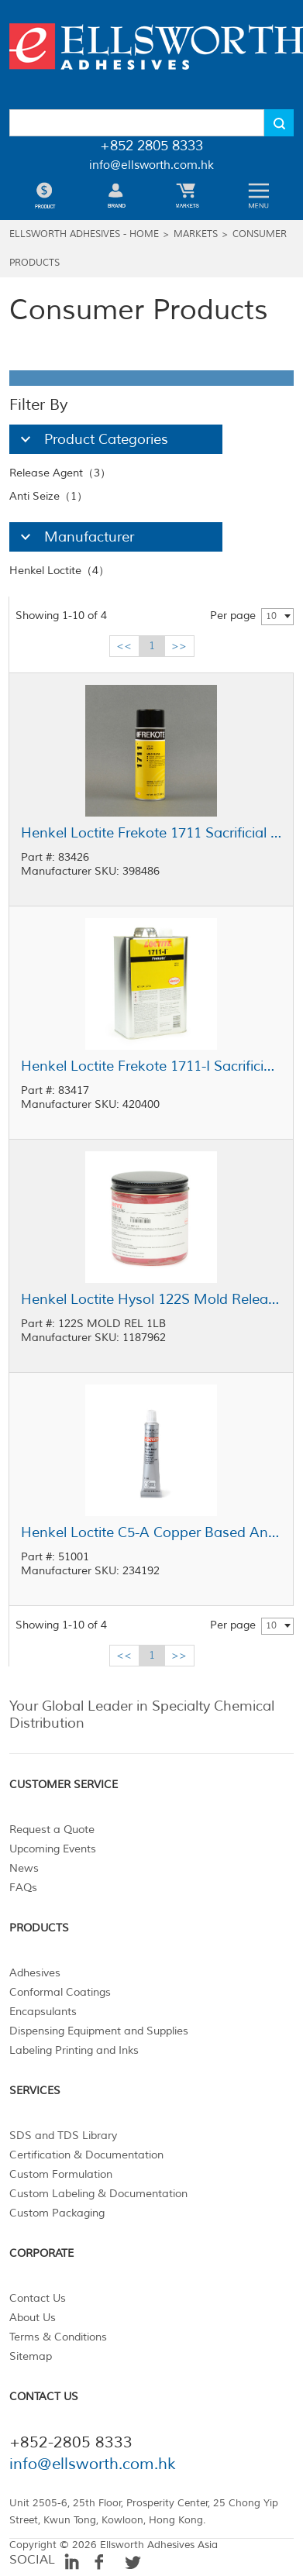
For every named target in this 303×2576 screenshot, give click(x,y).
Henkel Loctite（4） (59, 570)
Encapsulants (43, 2011)
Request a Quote (52, 1829)
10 (271, 616)
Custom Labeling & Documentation (98, 2193)
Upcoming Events (52, 1848)
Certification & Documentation (86, 2155)
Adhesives (34, 1972)
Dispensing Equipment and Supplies (98, 2031)
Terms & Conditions (58, 2337)
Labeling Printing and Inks (74, 2050)
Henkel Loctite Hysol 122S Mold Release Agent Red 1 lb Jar (151, 1299)
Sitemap (30, 2356)
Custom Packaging (57, 2213)
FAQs (23, 1887)
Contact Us (37, 2298)
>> (179, 645)
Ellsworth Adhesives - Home (84, 234)
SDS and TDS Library (63, 2135)
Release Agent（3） (60, 473)
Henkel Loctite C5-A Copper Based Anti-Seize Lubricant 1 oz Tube (151, 1532)
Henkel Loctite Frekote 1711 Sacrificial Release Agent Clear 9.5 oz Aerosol (151, 832)
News (24, 1868)
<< (124, 645)
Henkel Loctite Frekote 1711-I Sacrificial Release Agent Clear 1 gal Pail (151, 1066)
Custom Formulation (60, 2174)
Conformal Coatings (60, 1992)
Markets (196, 234)
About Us (32, 2317)
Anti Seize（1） (48, 496)
